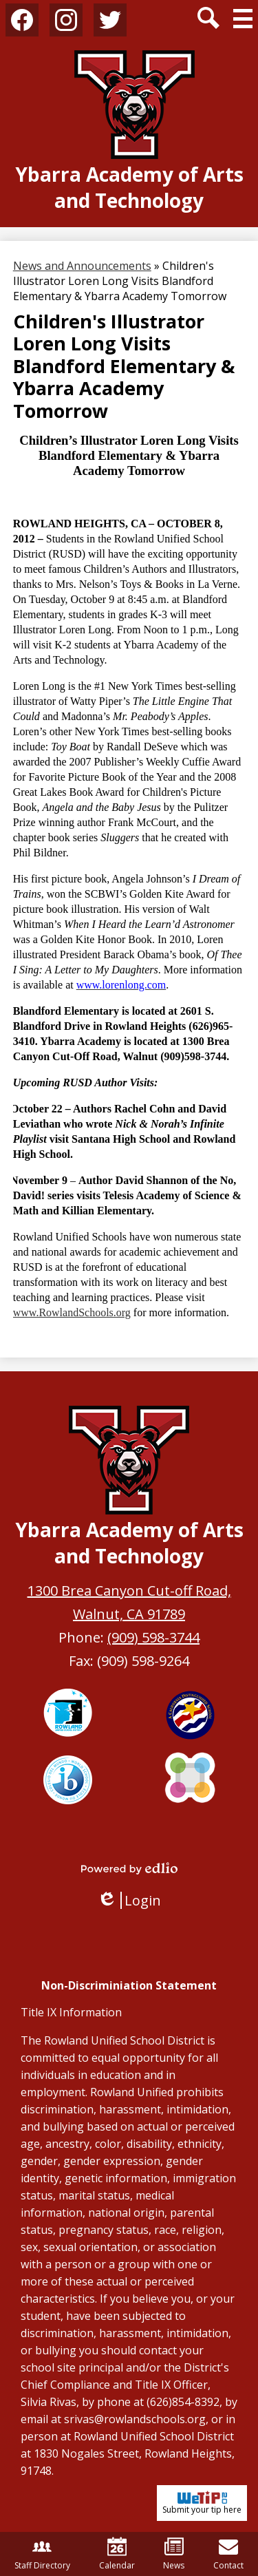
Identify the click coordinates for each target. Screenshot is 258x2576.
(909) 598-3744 (153, 1637)
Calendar (117, 2554)
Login (129, 1900)
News (173, 2554)
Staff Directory (42, 2554)
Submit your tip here (201, 2503)
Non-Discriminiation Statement (129, 1985)
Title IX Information (71, 2012)
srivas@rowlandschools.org (135, 2419)
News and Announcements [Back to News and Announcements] (82, 265)
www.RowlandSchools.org (72, 1312)
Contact (228, 2554)
